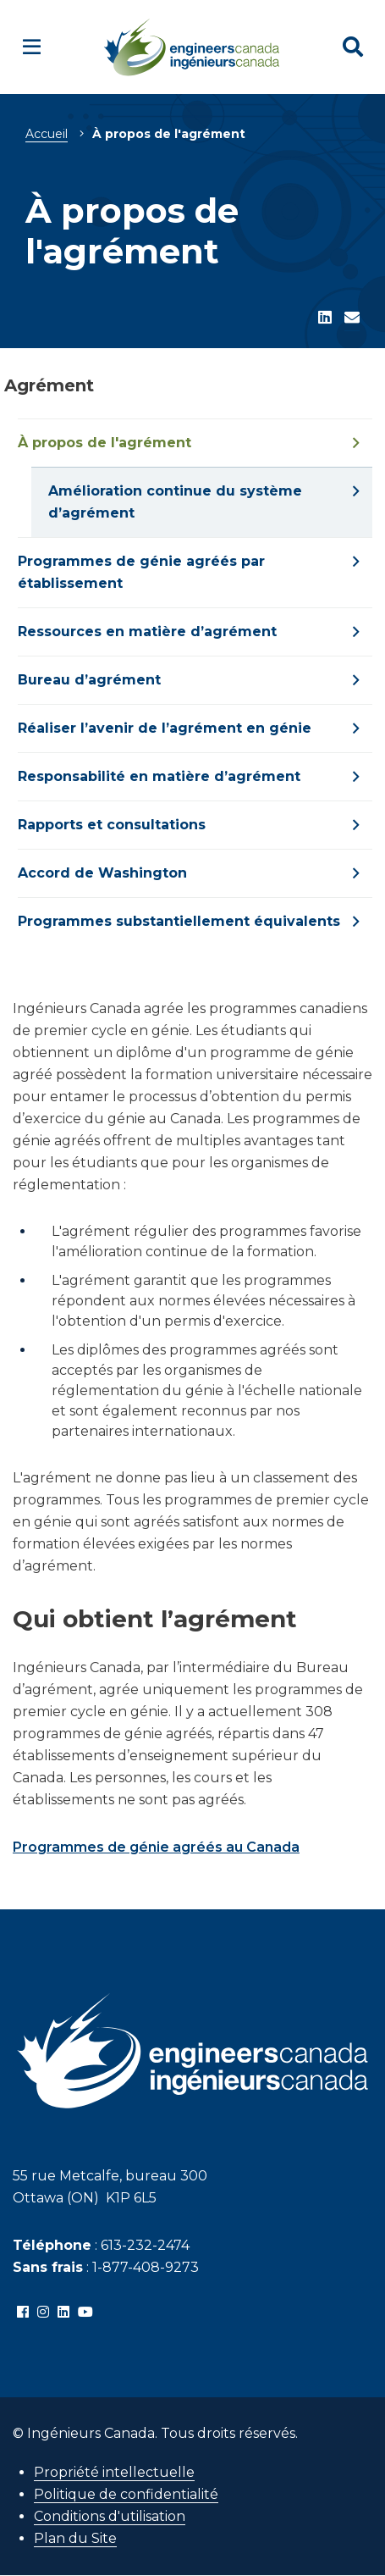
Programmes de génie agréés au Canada (156, 1847)
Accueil (46, 133)
